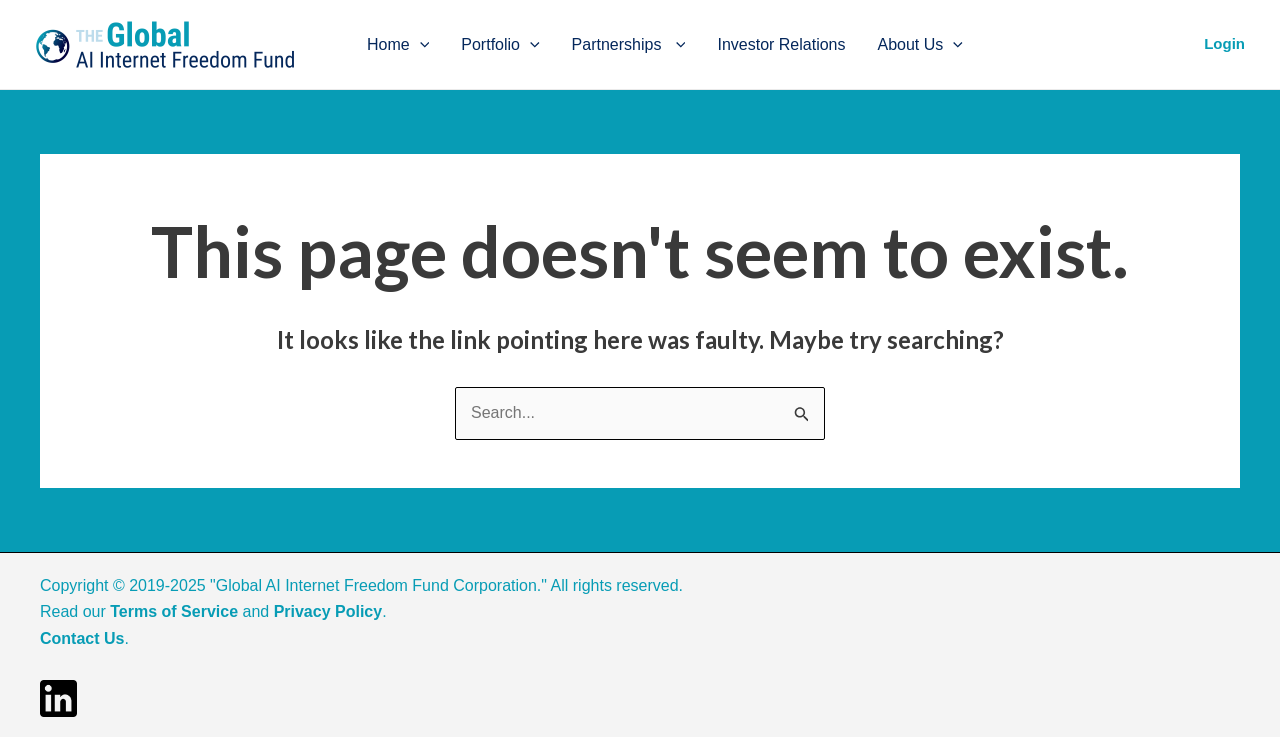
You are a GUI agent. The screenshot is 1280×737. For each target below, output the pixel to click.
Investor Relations (781, 44)
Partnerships (629, 45)
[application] (420, 45)
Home (398, 45)
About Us (920, 45)
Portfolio (500, 45)
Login (1224, 43)
